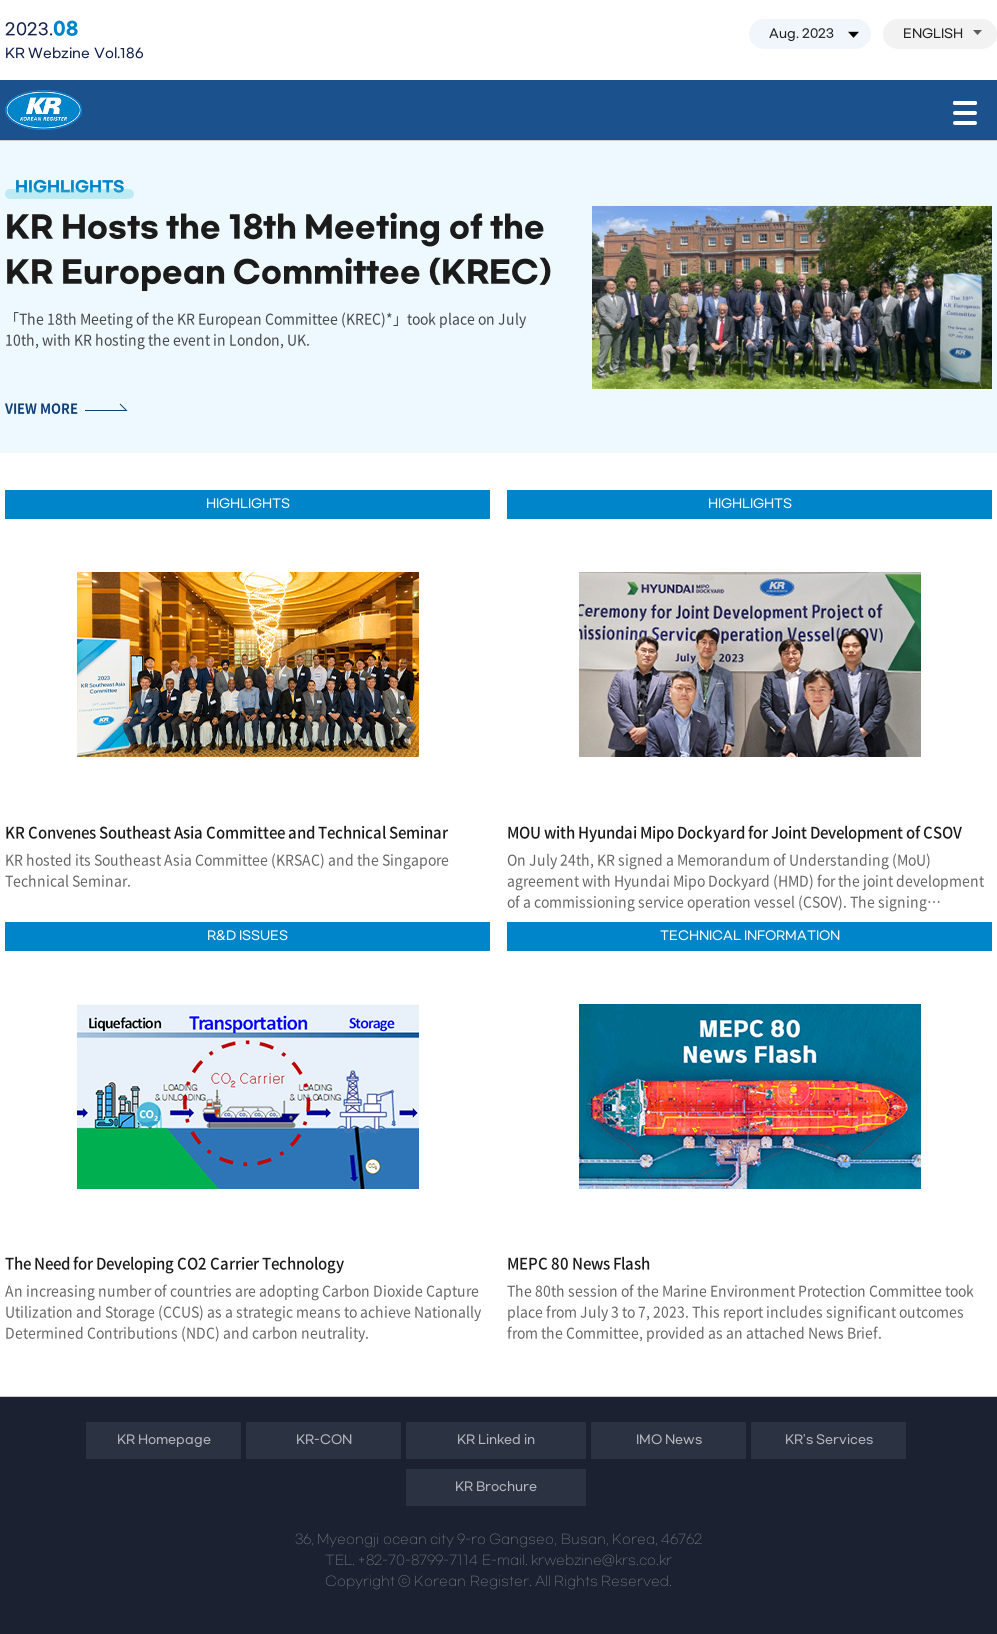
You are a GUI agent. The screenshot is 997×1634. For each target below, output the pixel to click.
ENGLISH (942, 34)
